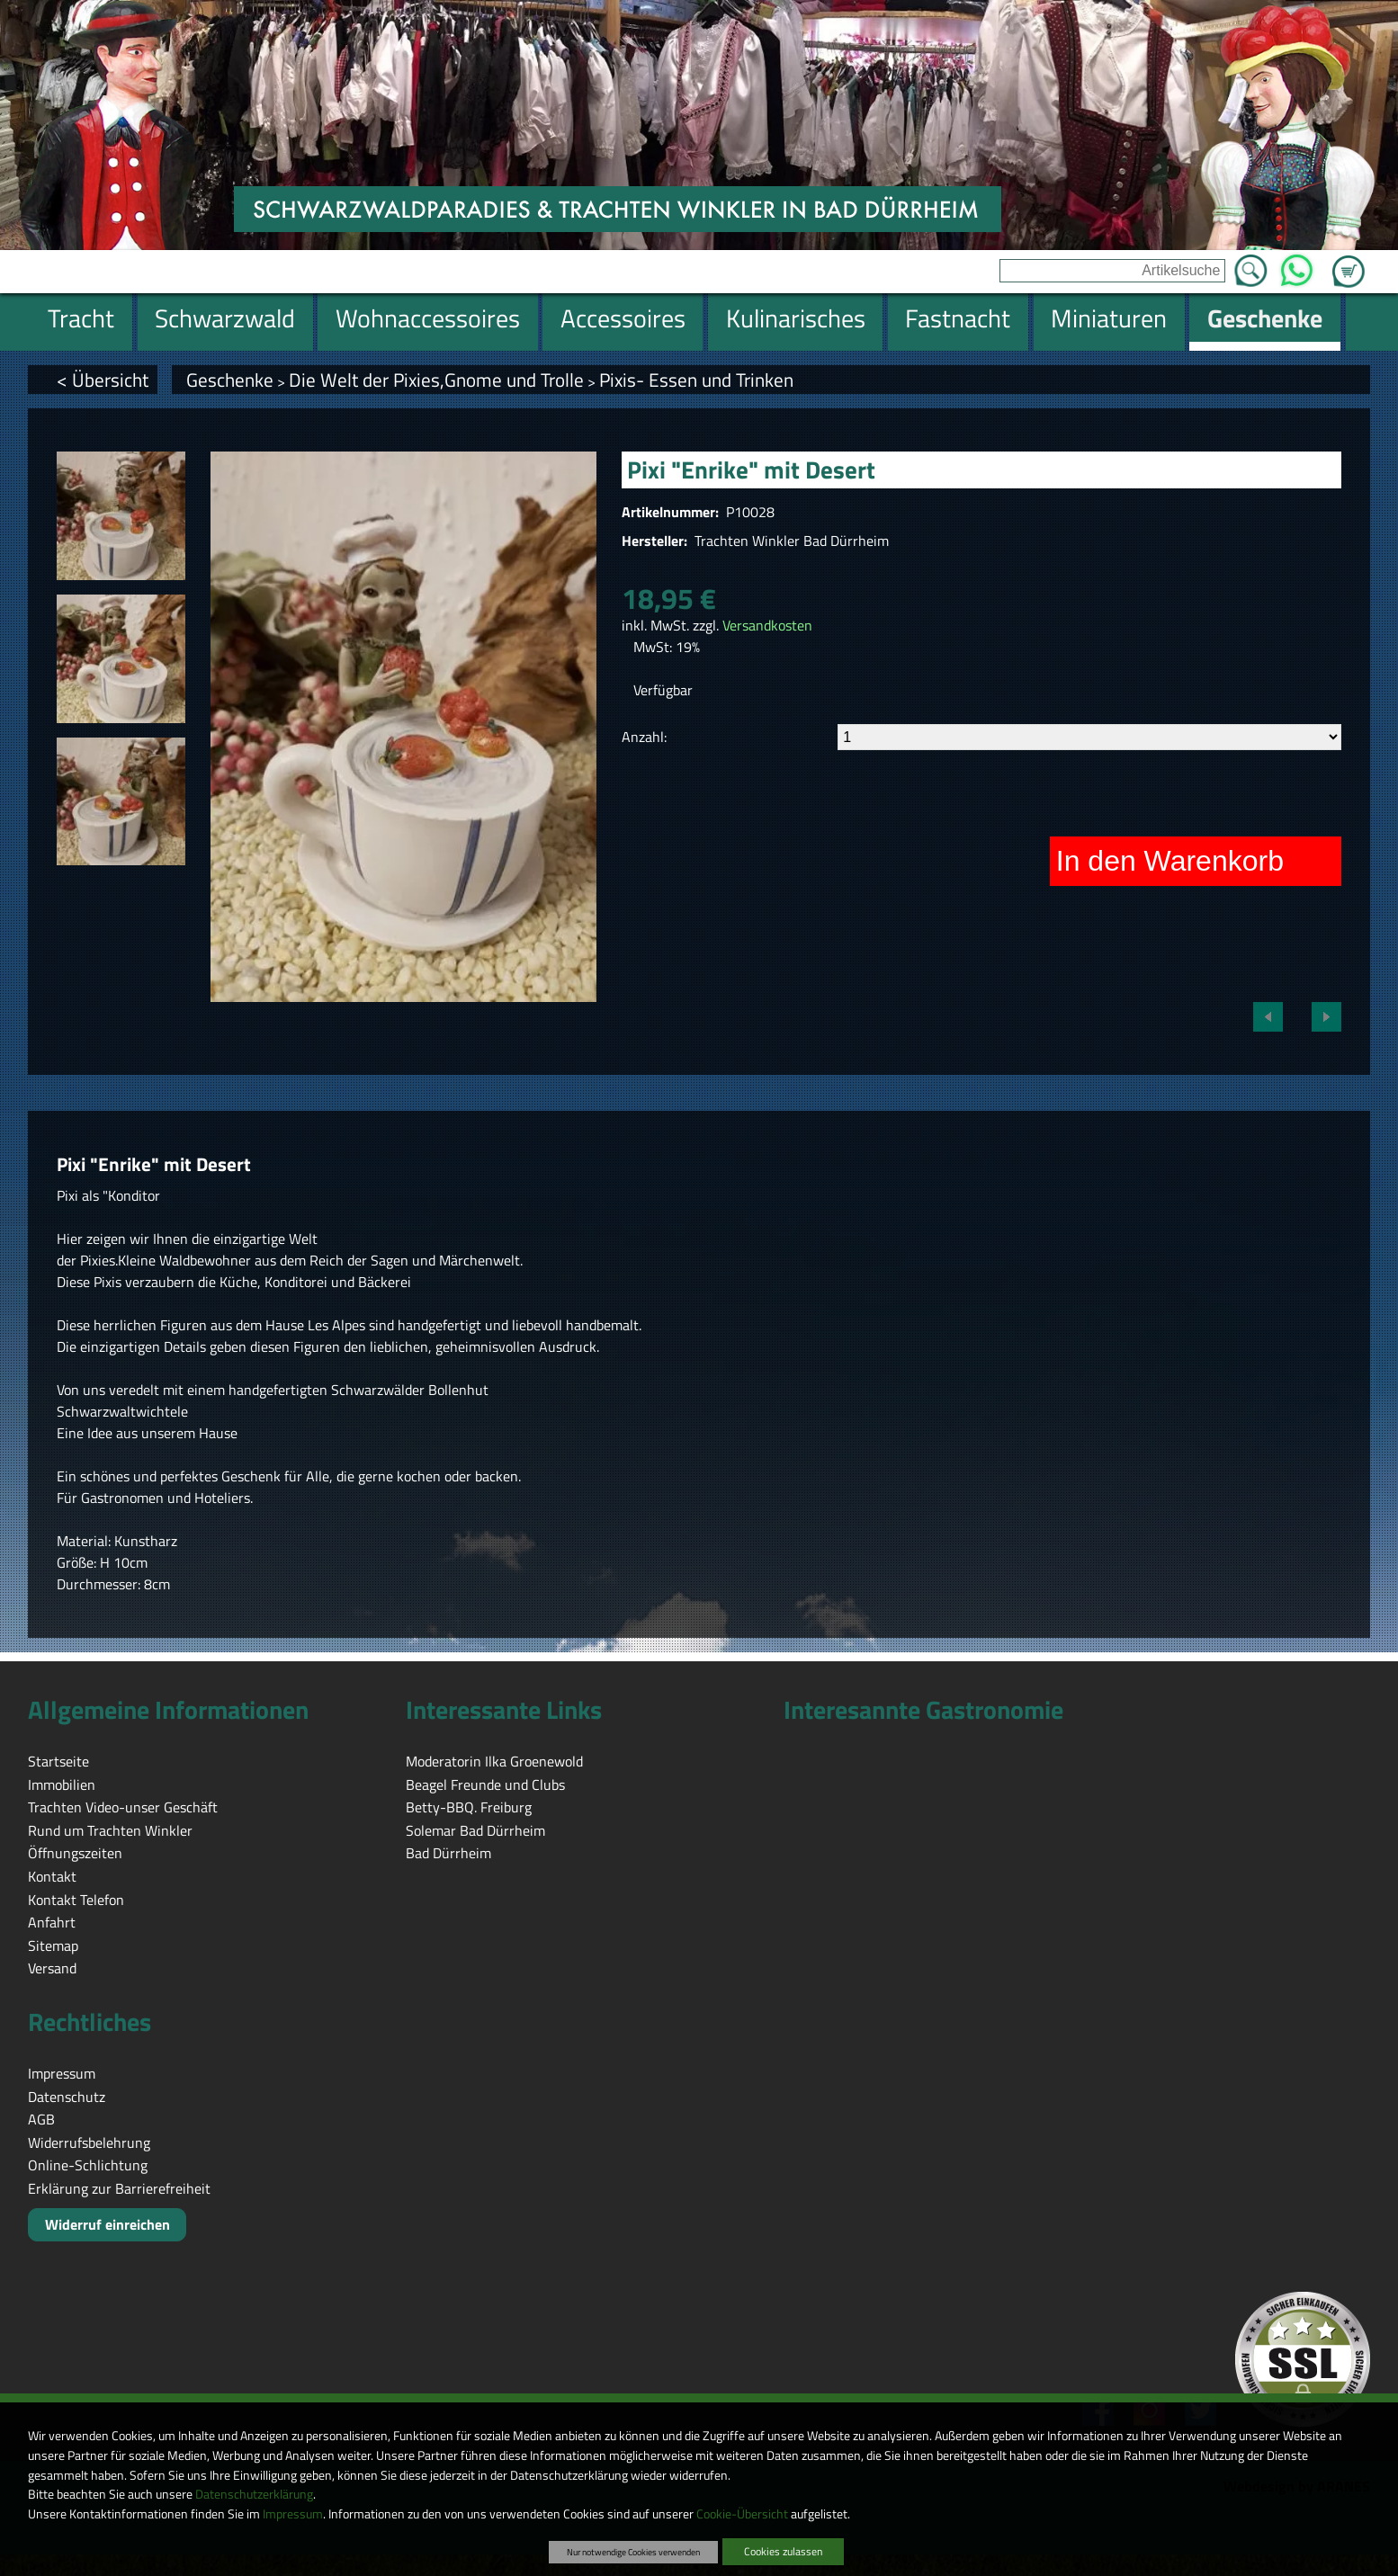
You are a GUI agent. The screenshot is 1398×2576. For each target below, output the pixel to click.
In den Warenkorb (1170, 861)
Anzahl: (644, 736)
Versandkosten (767, 625)
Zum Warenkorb (1348, 261)
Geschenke (229, 379)
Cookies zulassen (783, 2551)
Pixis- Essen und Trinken (696, 379)
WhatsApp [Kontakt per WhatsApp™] (1297, 265)
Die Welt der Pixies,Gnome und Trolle (436, 379)
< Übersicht (102, 379)
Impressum (293, 2514)
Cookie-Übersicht (742, 2514)
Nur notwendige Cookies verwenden (633, 2552)
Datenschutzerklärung (254, 2494)
